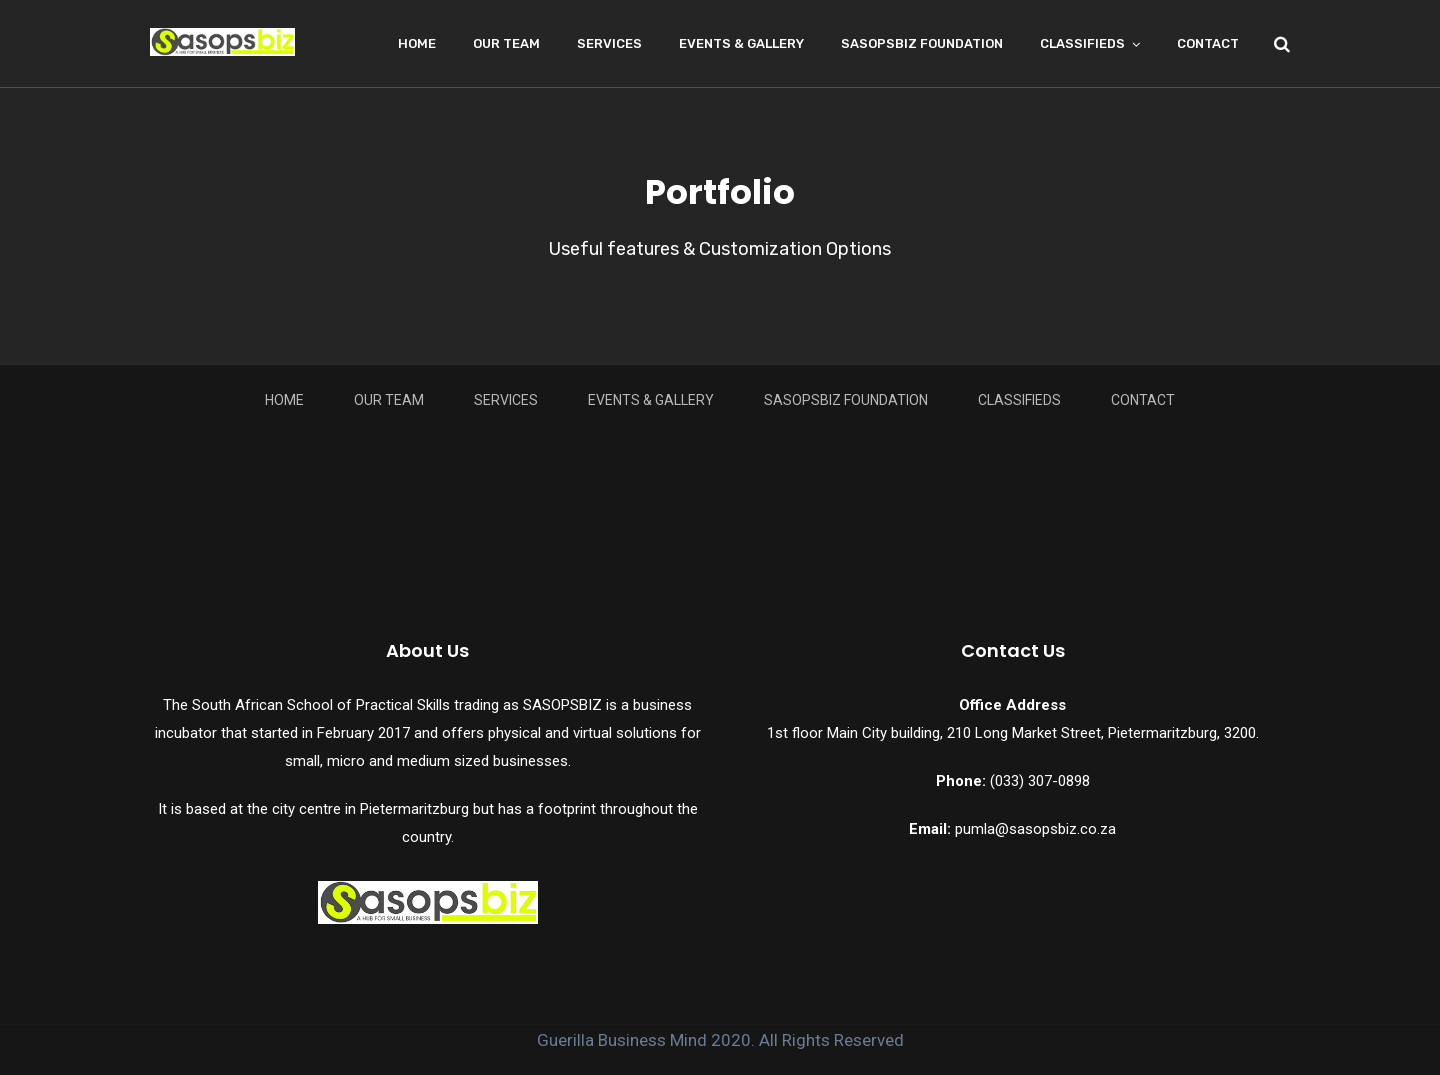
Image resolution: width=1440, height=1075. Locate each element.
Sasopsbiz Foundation (922, 43)
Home (417, 43)
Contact (1208, 43)
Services (609, 43)
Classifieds (1082, 43)
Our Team (506, 43)
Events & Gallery (741, 43)
